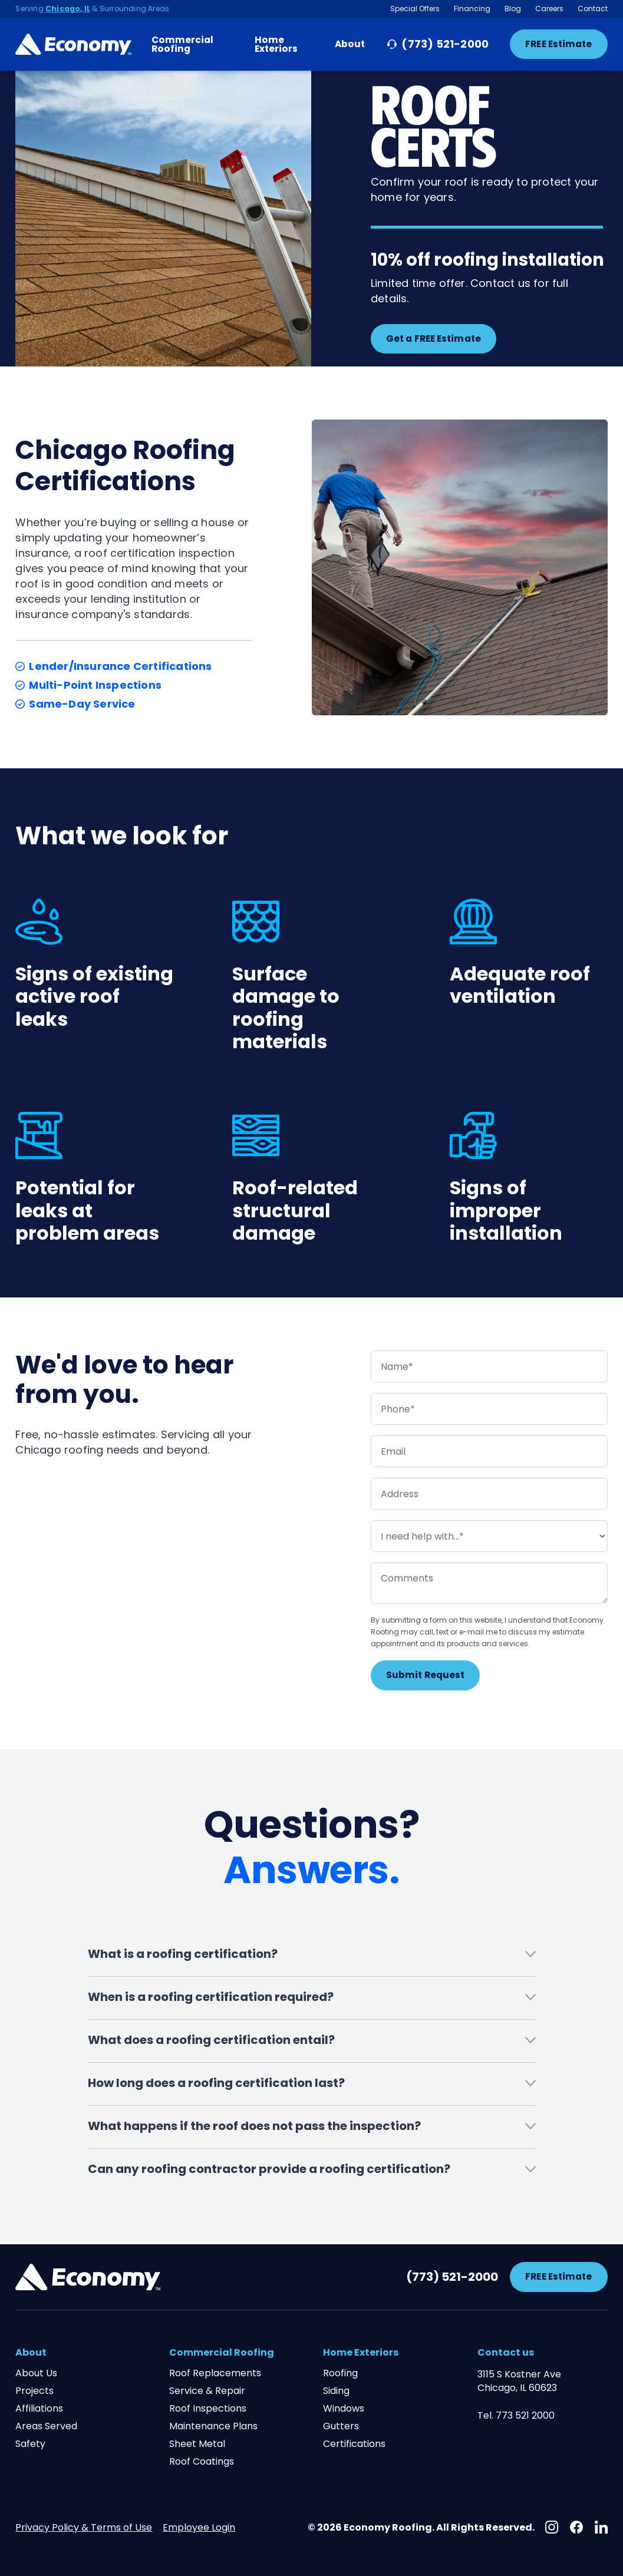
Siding (336, 2391)
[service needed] (489, 1536)
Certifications (354, 2444)
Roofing (340, 2373)
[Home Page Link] (73, 44)
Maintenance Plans (213, 2426)
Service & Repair (207, 2391)
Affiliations (39, 2409)
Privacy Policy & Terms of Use (83, 2527)
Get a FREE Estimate (433, 338)
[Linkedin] (601, 2527)
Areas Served (46, 2426)
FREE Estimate (558, 44)
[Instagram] (551, 2527)
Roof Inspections (207, 2409)
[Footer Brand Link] (87, 2277)
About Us (36, 2373)
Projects (34, 2391)
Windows (343, 2409)
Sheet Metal (197, 2444)
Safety (30, 2444)
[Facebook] (576, 2527)
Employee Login (199, 2527)
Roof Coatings (201, 2462)
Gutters (341, 2426)
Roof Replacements (215, 2373)
